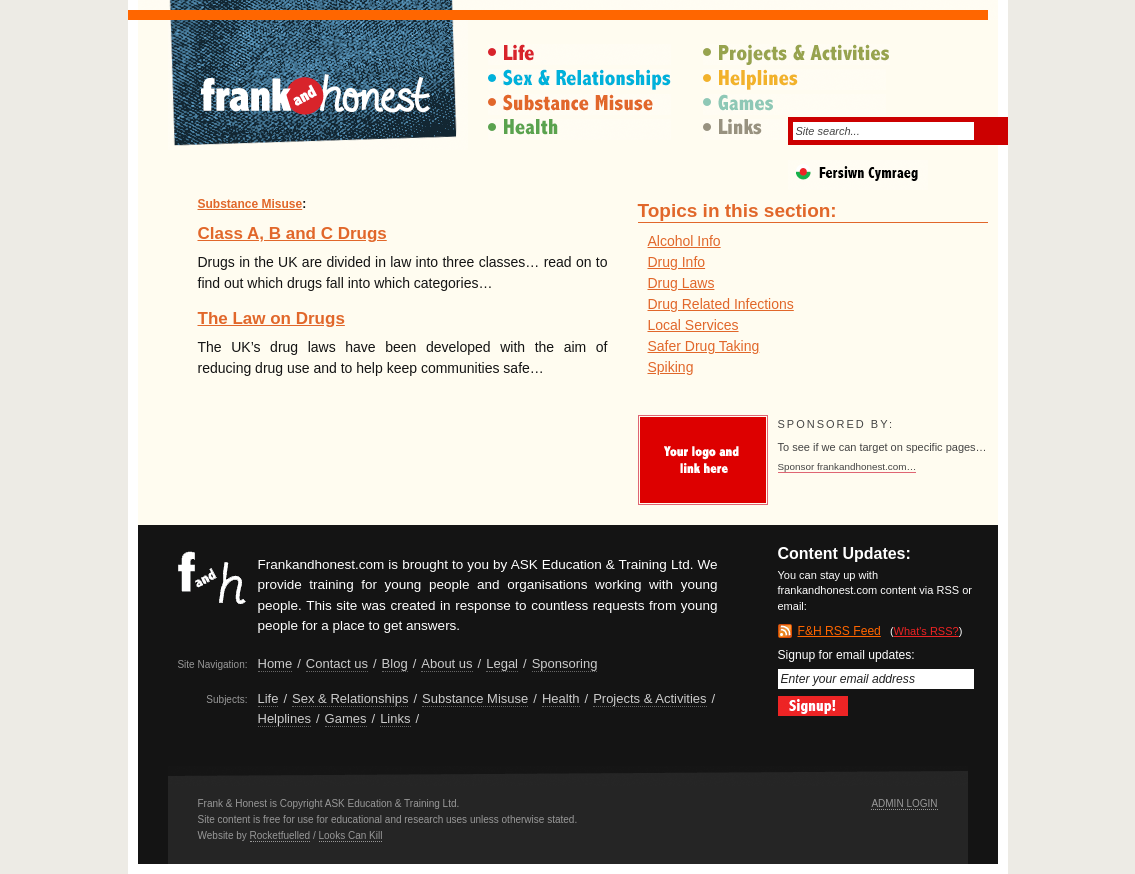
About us (446, 663)
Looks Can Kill (351, 835)
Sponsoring (565, 663)
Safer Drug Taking (704, 346)
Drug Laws (681, 283)
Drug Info (677, 262)
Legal (502, 663)
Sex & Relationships (581, 79)
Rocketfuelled (280, 835)
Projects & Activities (796, 54)
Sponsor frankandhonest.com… (847, 466)
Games (796, 104)
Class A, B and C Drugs (292, 233)
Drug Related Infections (721, 304)
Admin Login (904, 803)
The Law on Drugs (271, 318)
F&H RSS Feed (839, 631)
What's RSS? (926, 631)
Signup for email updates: (876, 668)
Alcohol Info (684, 241)
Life (581, 54)
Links (395, 718)
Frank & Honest (318, 85)
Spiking (671, 367)
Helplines (796, 79)
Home (275, 663)
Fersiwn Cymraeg (893, 177)
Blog (395, 663)
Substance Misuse (581, 104)
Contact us (337, 663)
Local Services (693, 325)
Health (581, 129)
